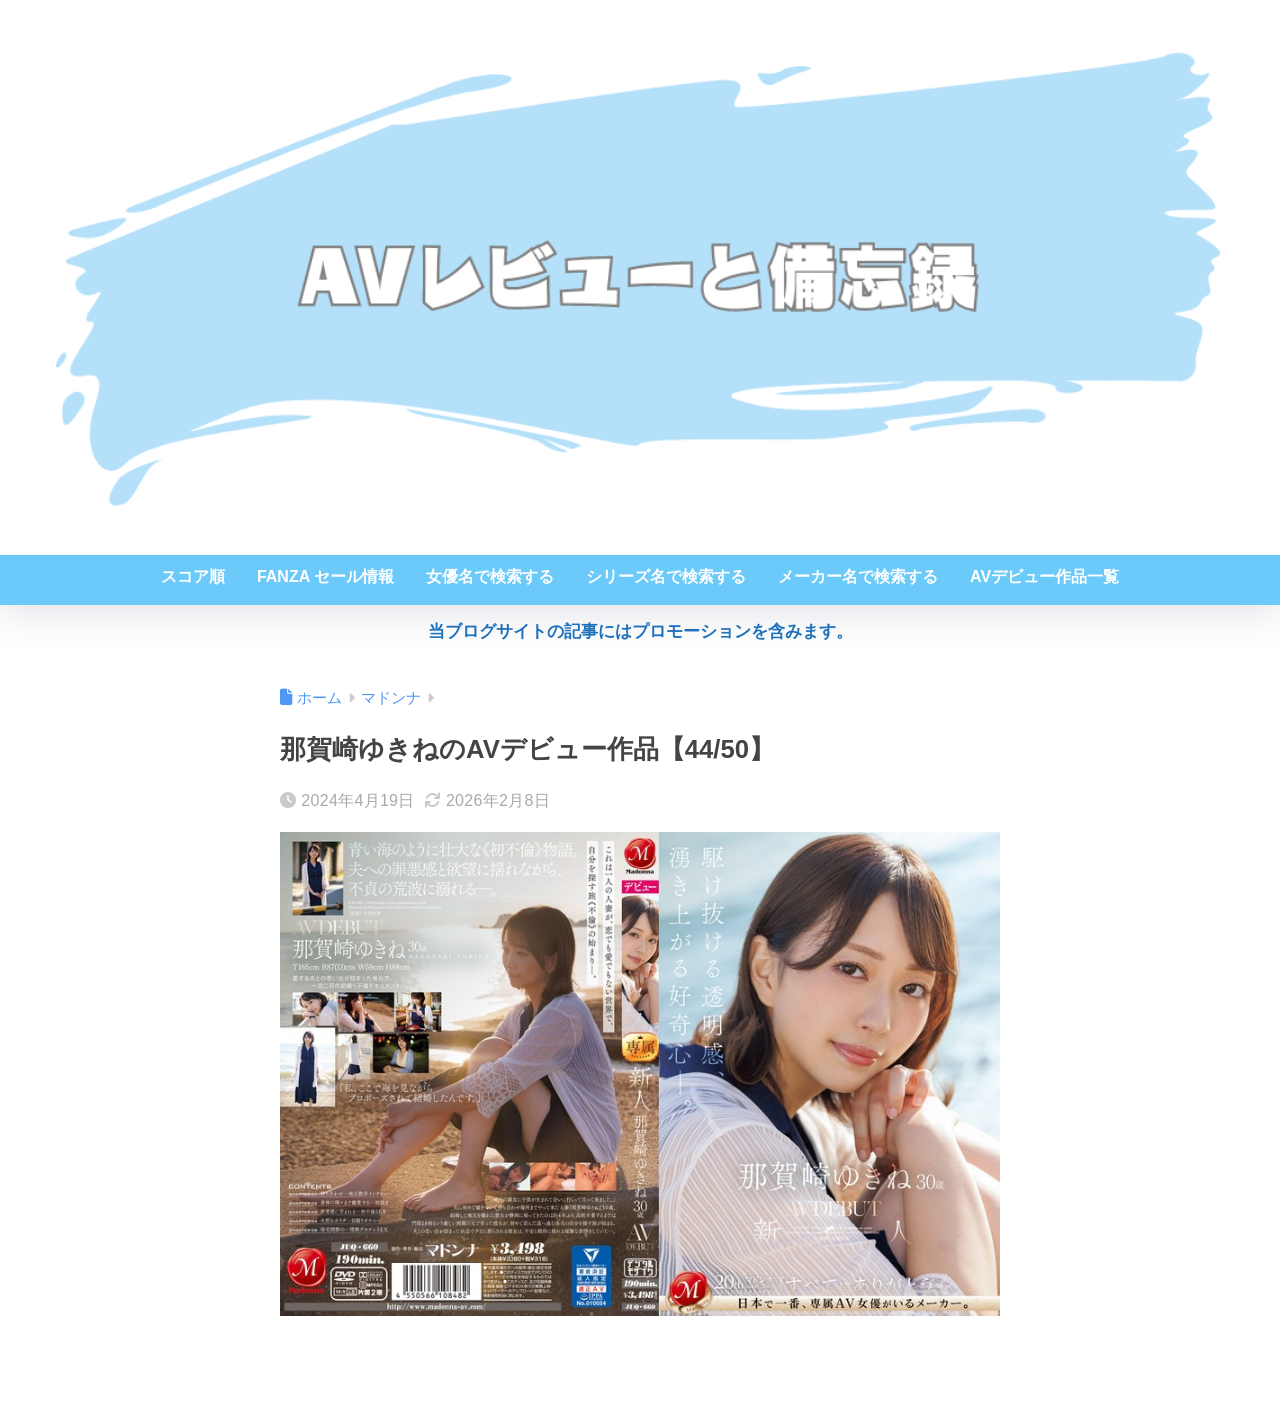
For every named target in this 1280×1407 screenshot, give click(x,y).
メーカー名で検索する (858, 576)
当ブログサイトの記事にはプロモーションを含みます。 (640, 631)
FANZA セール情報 (325, 576)
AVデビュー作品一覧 (1044, 576)
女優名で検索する (490, 576)
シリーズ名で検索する (666, 576)
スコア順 (193, 576)
